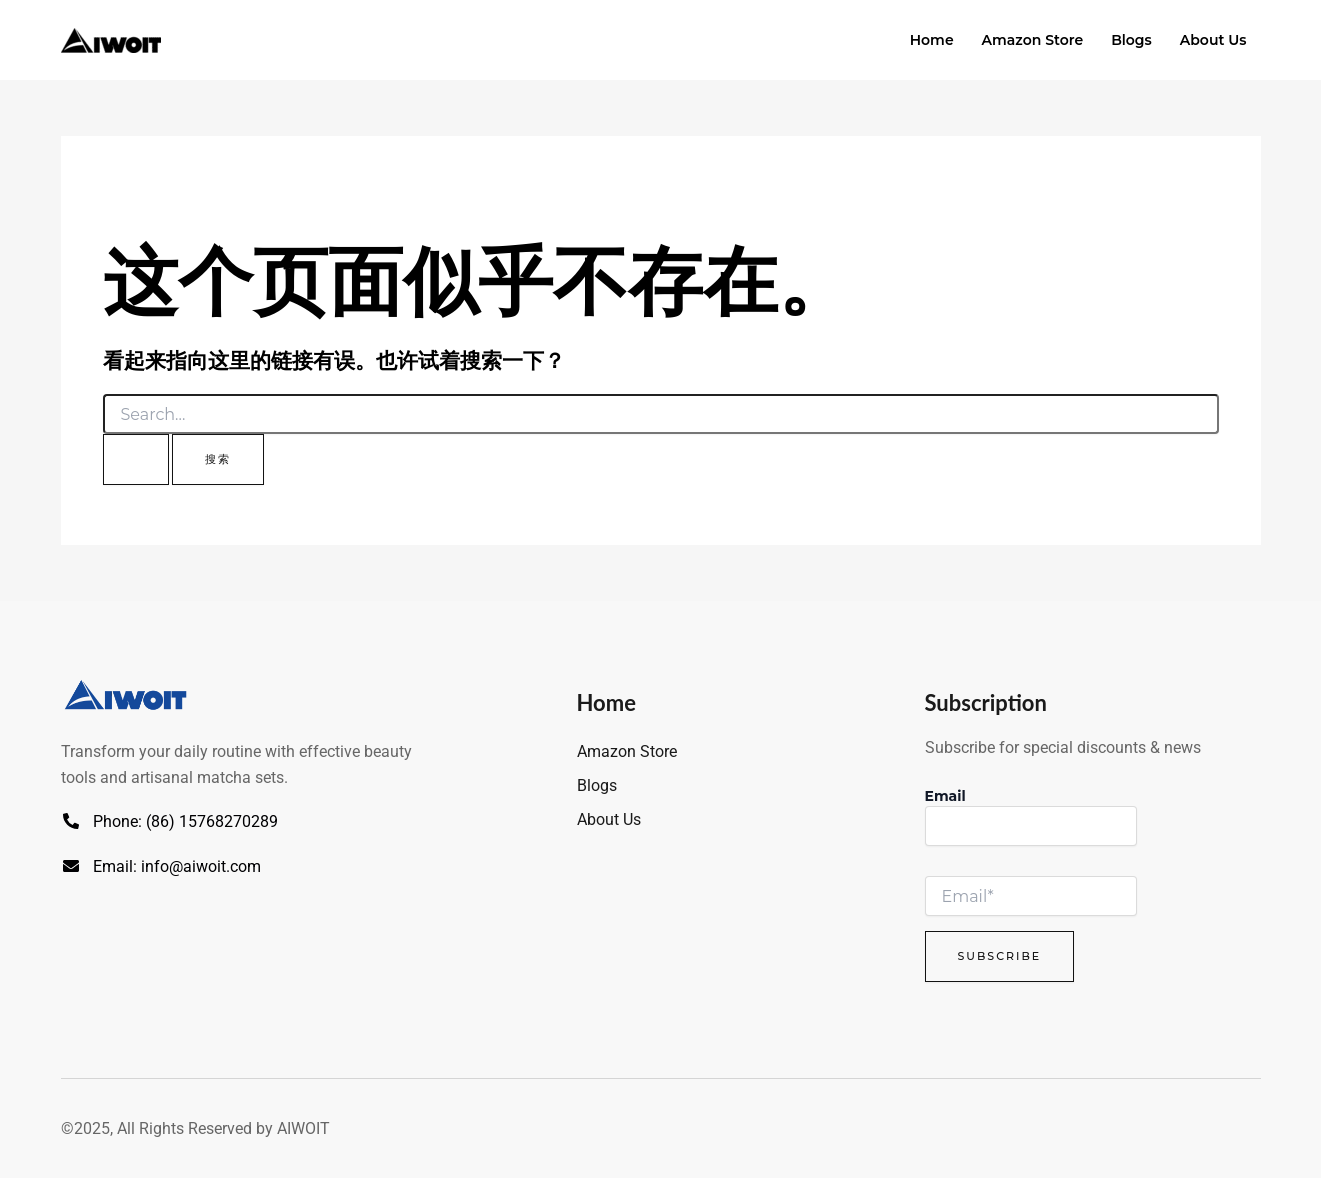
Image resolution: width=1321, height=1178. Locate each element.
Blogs (1131, 40)
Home (932, 40)
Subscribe (1000, 956)
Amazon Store (1033, 40)
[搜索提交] (136, 459)
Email (945, 796)
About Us (1213, 40)
